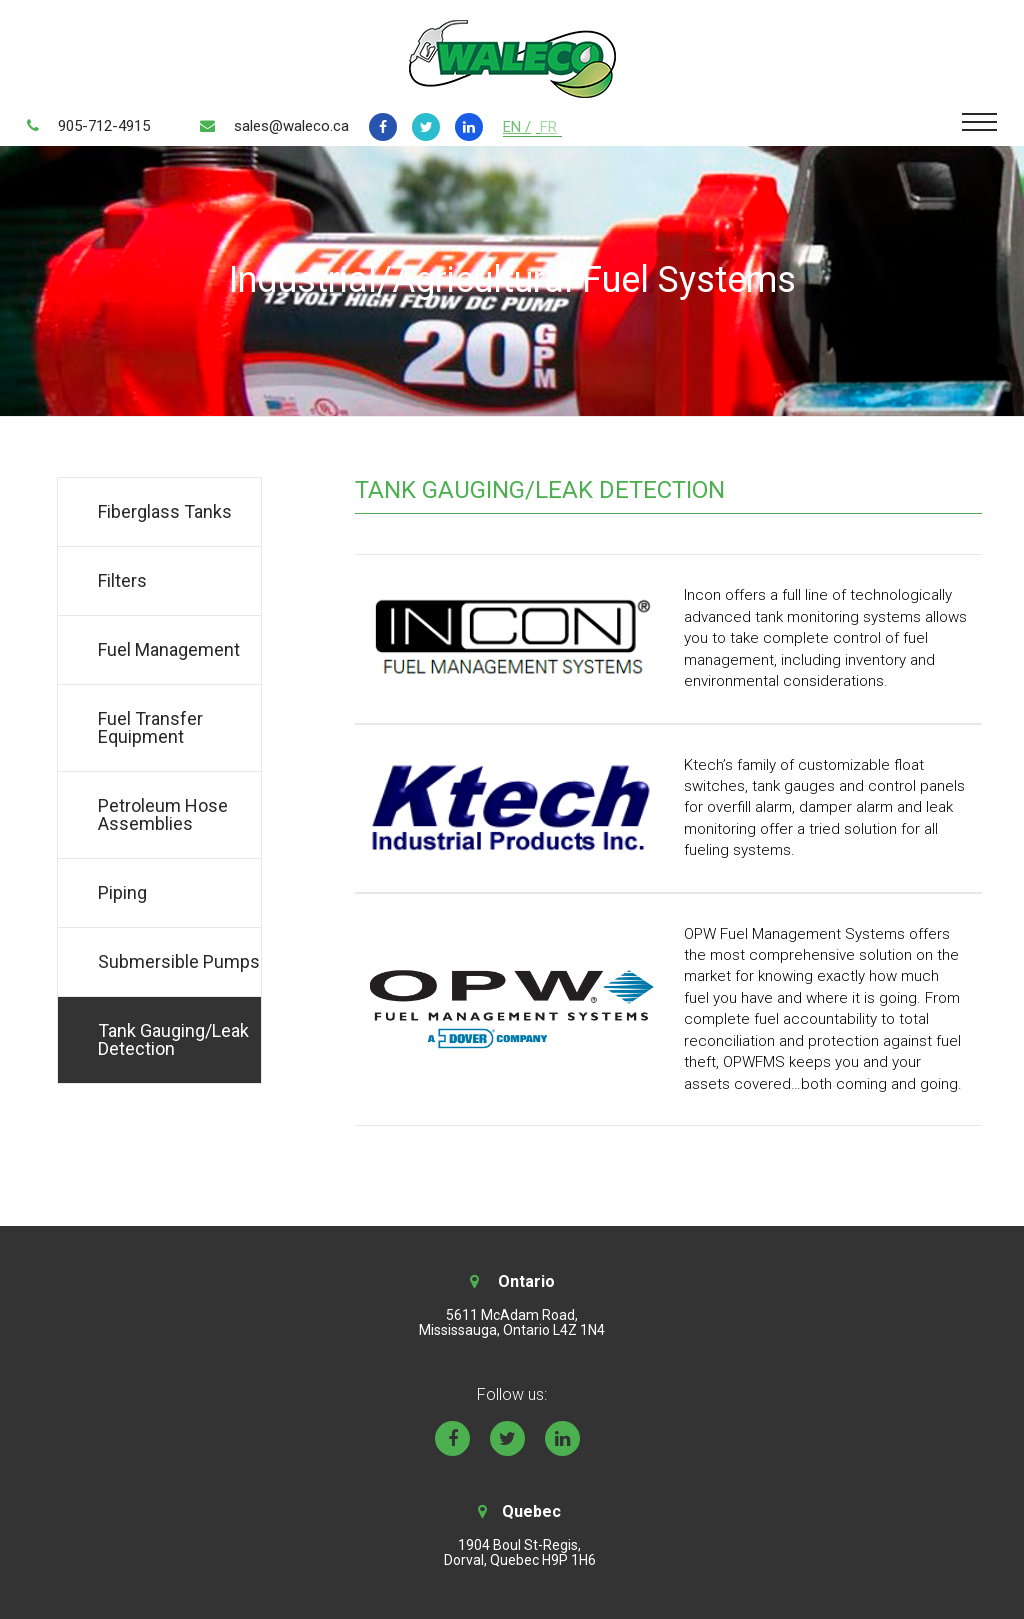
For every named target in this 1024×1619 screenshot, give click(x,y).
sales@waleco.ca (291, 126)
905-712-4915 (104, 126)
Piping (122, 892)
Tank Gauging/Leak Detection (173, 1039)
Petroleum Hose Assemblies (163, 814)
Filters (122, 580)
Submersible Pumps (179, 961)
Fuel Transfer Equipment (150, 727)
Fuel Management (169, 649)
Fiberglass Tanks (165, 511)
